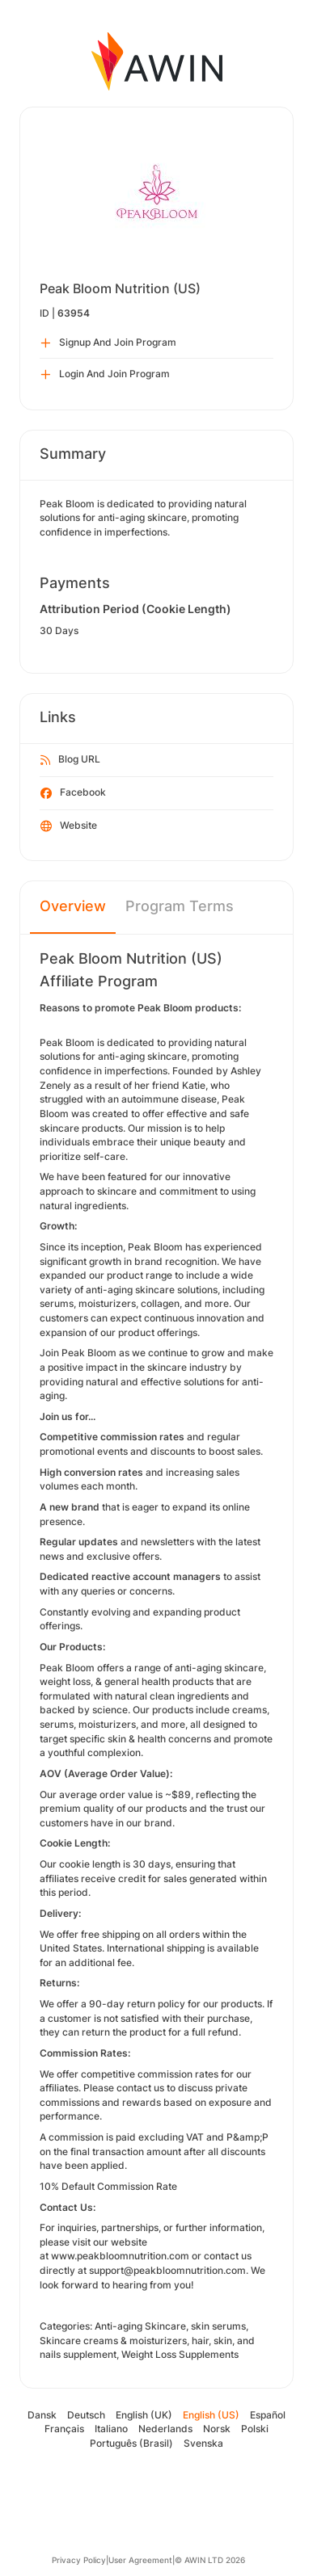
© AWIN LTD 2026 (210, 2560)
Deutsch (86, 2415)
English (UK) (144, 2415)
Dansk (42, 2415)
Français (64, 2429)
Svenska (203, 2443)
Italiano (111, 2429)
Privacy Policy (79, 2560)
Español (268, 2415)
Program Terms (179, 905)
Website (68, 826)
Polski (255, 2429)
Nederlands (165, 2429)
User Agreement (140, 2560)
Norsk (217, 2429)
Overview (73, 905)
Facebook (73, 793)
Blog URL (70, 760)
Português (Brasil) (131, 2443)
